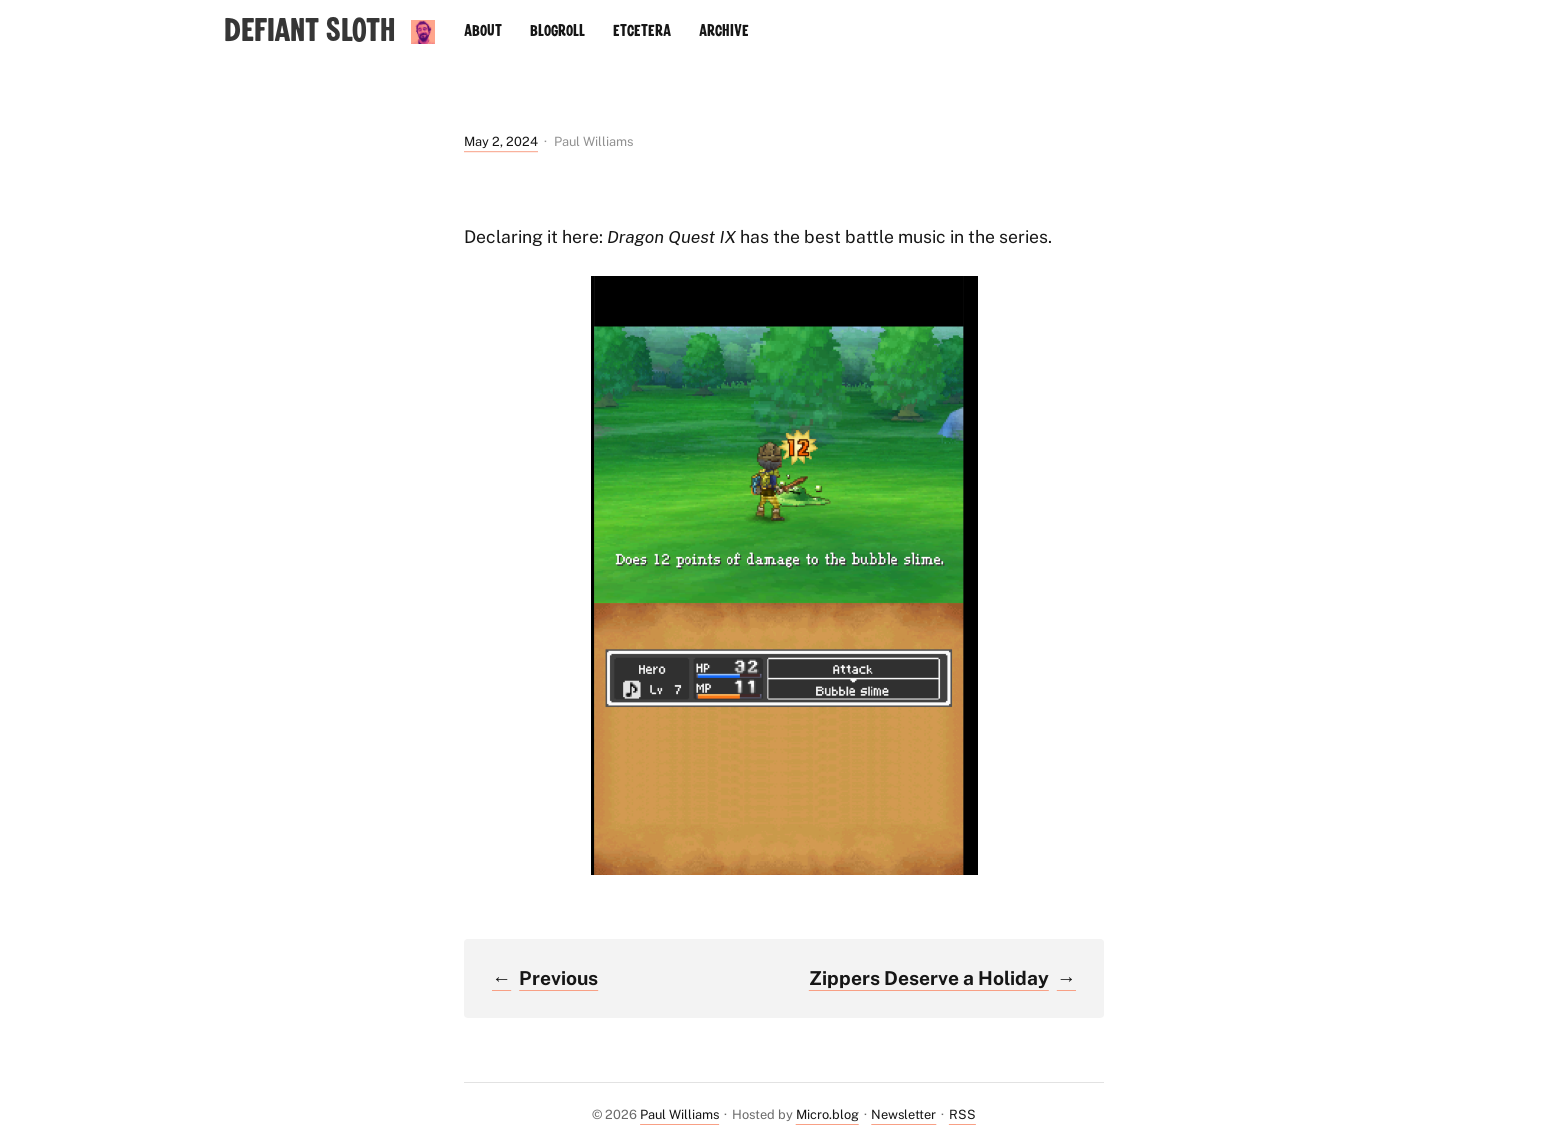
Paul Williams (679, 1114)
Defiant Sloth (309, 31)
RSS (962, 1114)
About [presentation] (483, 31)
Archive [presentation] (724, 31)
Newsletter (903, 1114)
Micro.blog (827, 1114)
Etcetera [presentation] (642, 31)
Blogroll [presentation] (557, 31)
